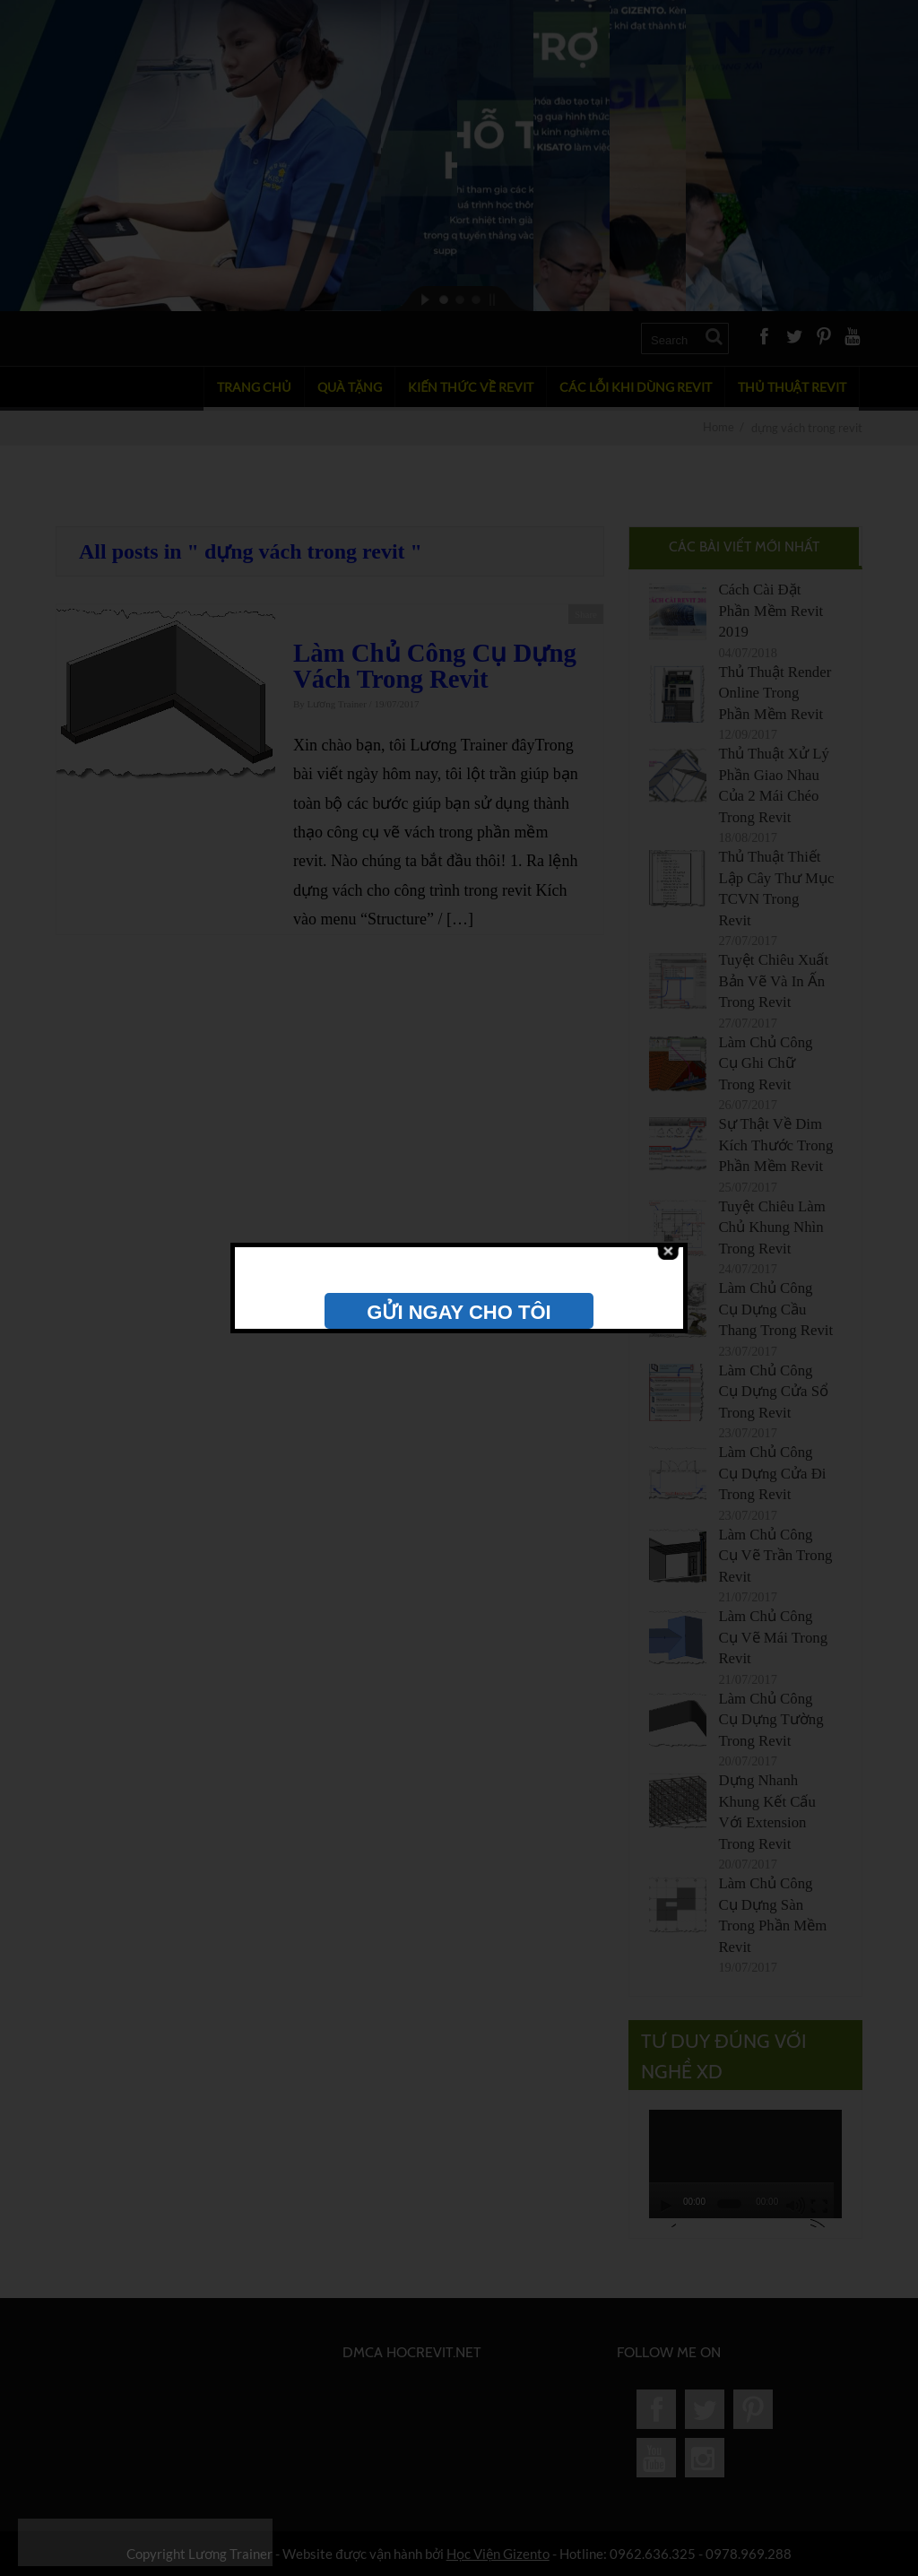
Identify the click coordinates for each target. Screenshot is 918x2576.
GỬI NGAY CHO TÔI (458, 1312)
